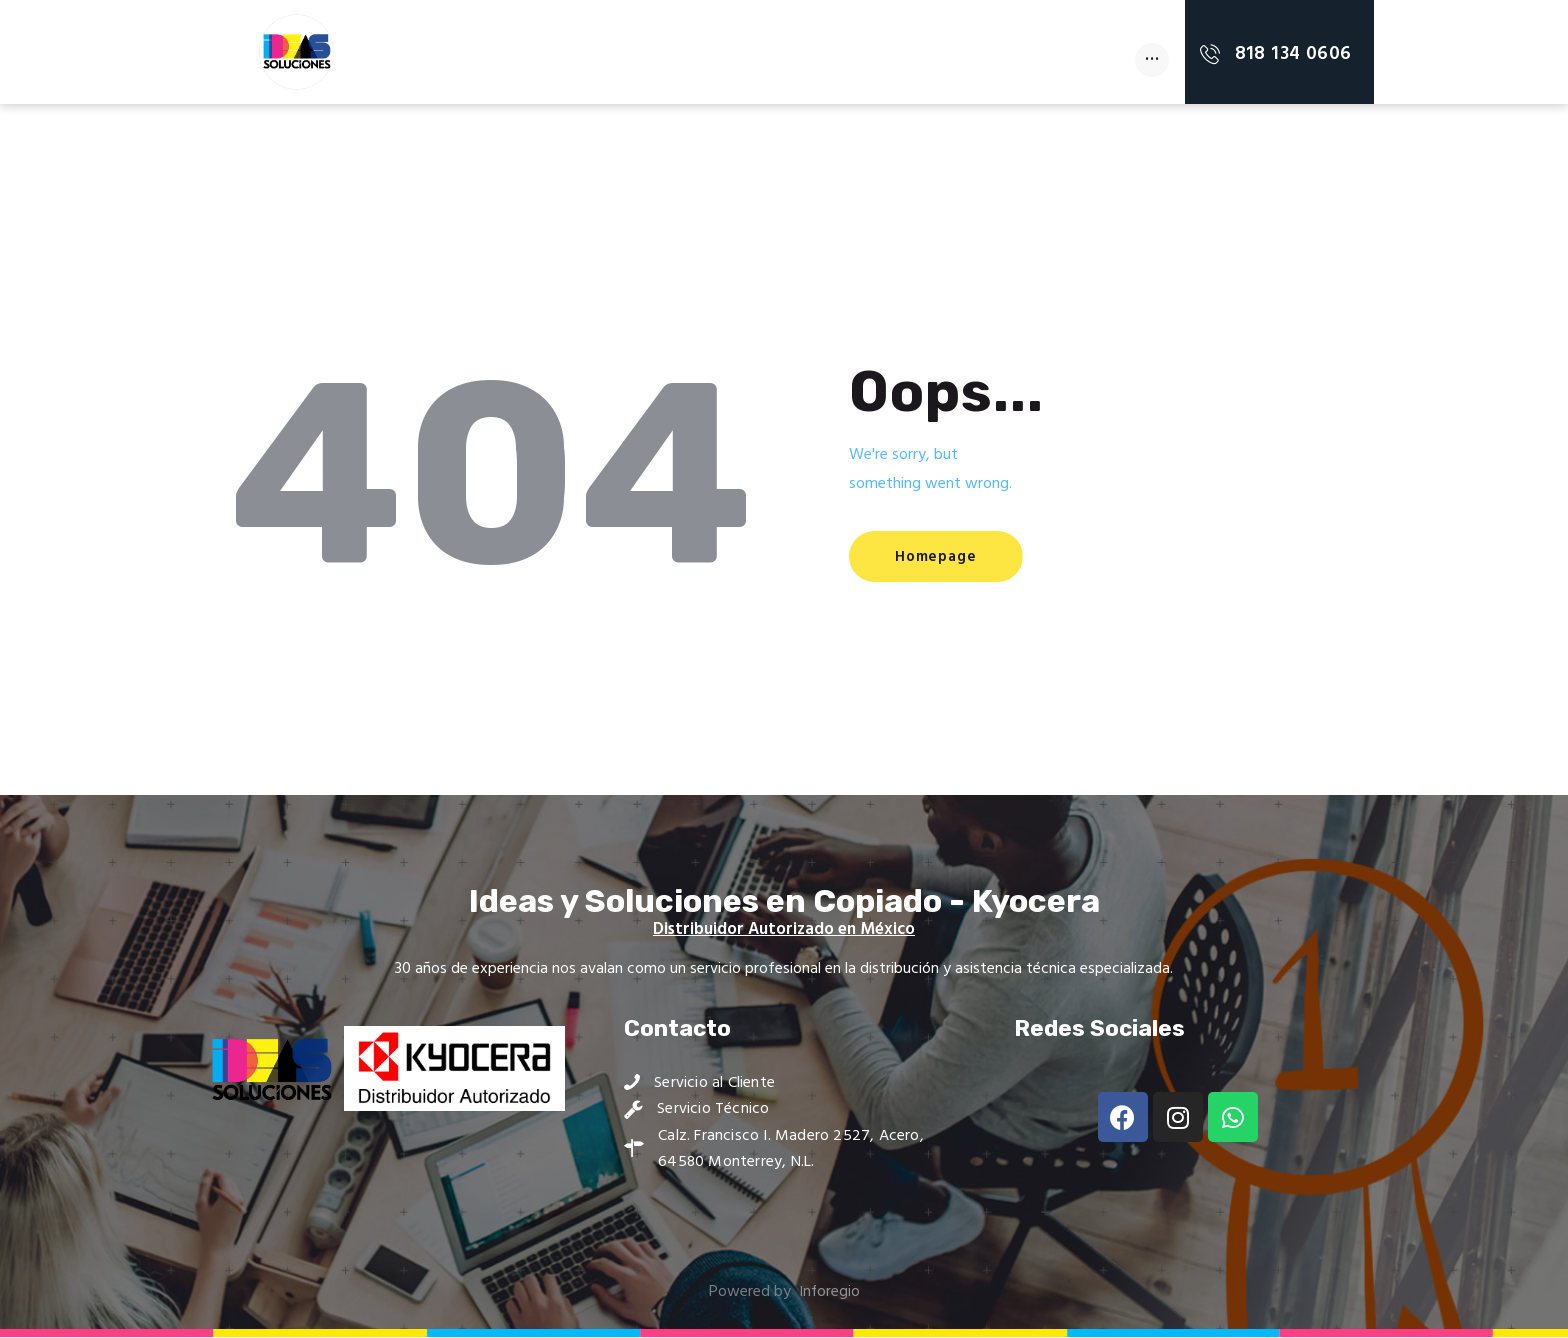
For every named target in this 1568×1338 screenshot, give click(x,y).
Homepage (942, 558)
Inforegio (829, 1293)
